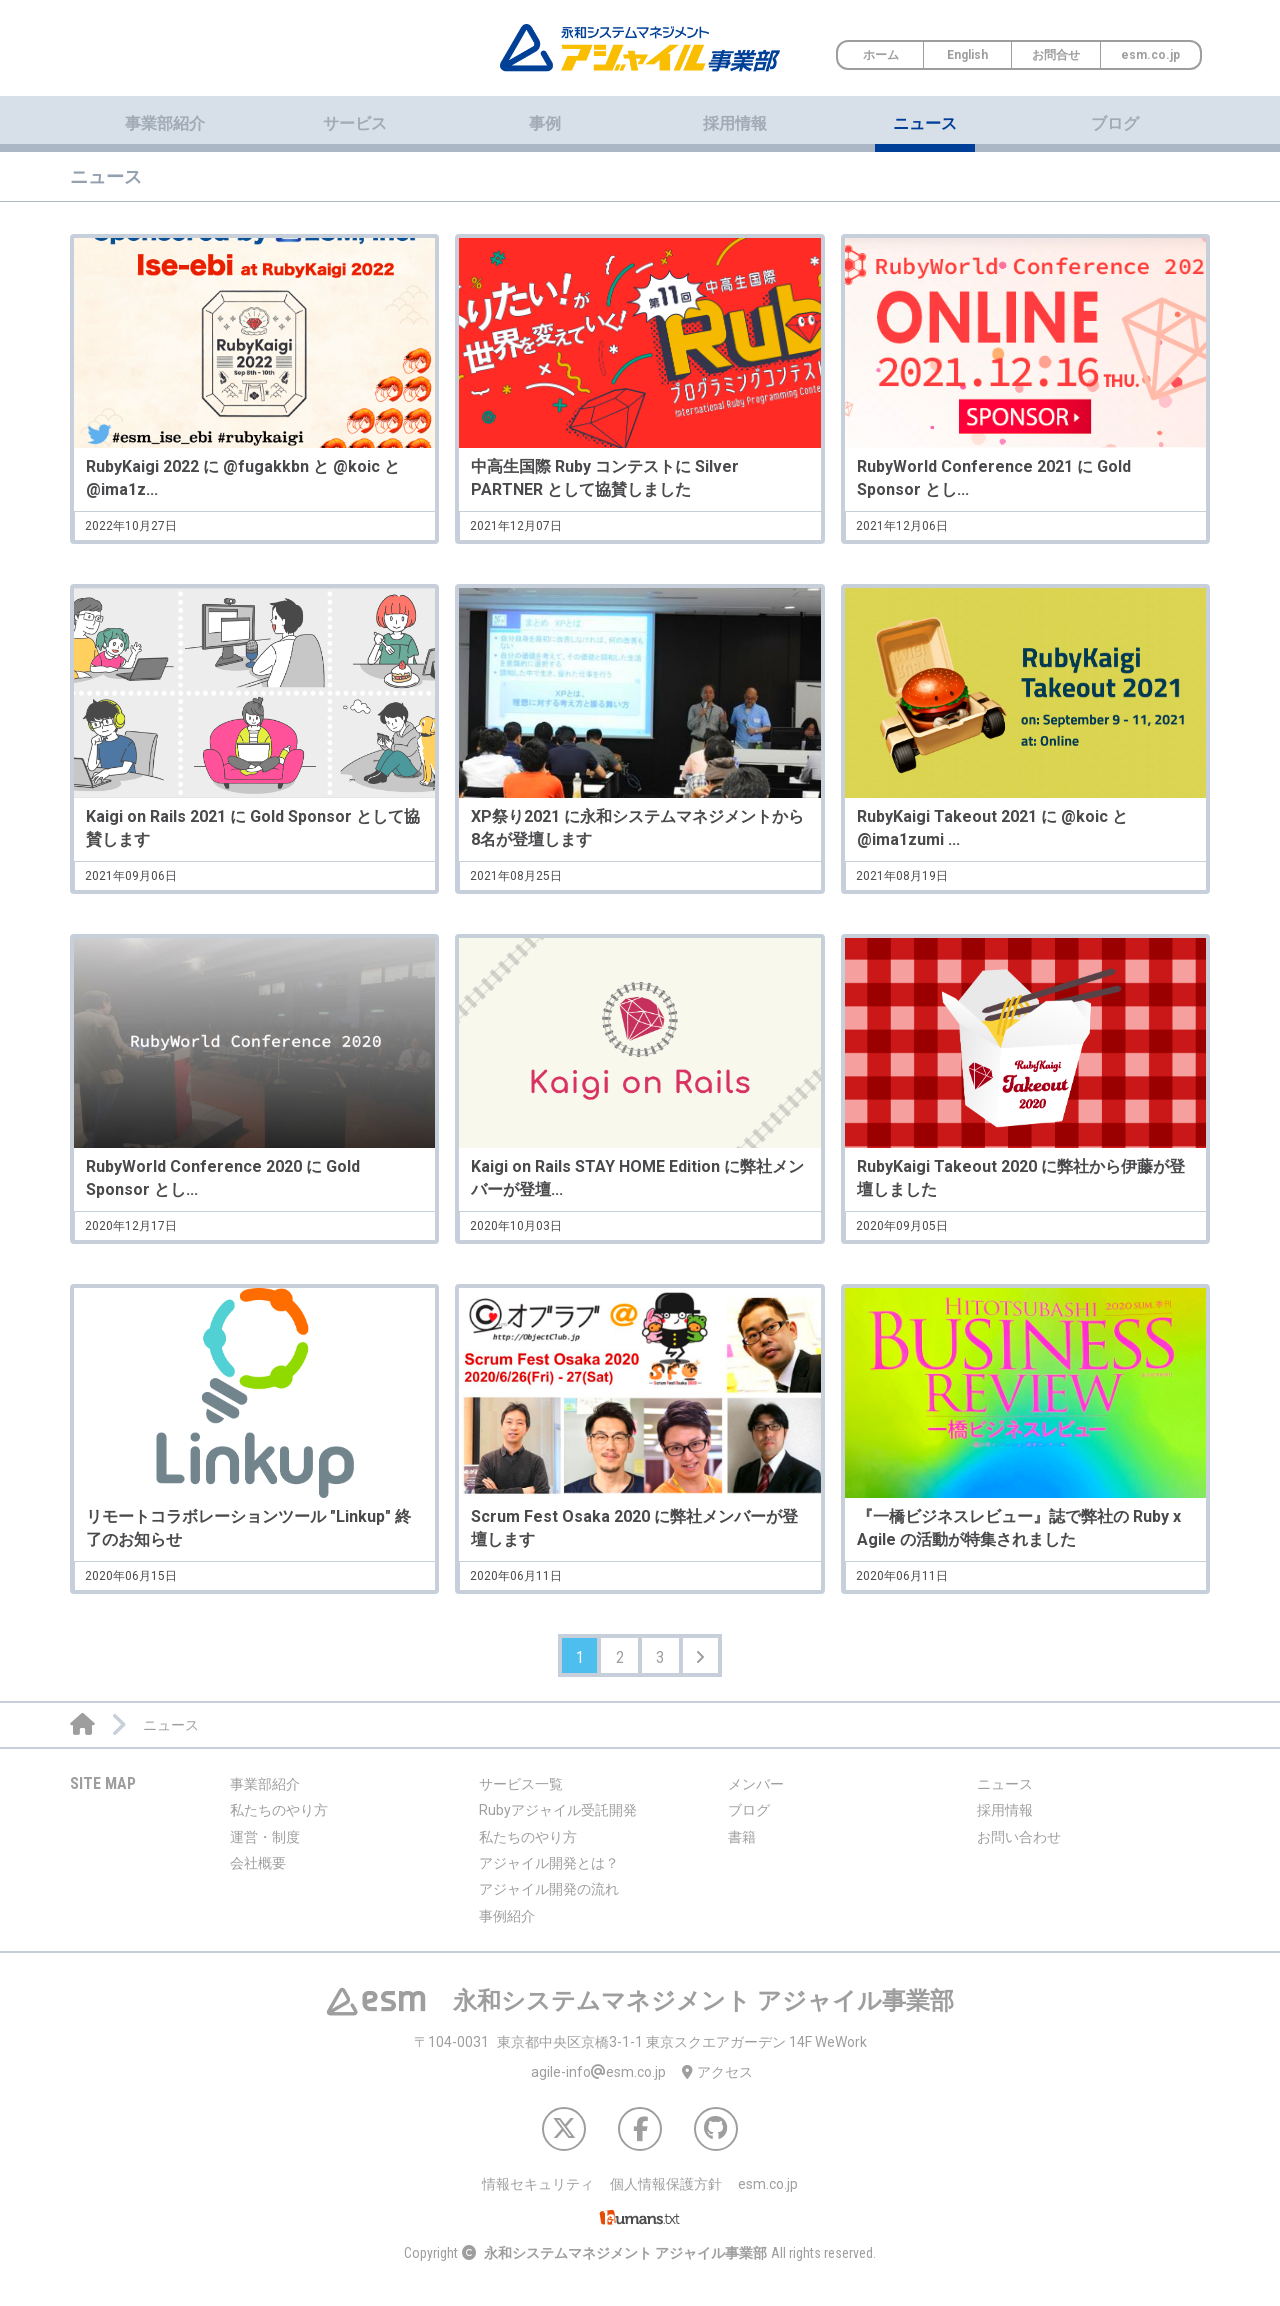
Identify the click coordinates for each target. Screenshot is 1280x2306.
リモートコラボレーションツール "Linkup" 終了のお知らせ (248, 1527)
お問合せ (1056, 55)
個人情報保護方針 (666, 2194)
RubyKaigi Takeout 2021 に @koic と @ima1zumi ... (992, 827)
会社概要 (258, 1872)
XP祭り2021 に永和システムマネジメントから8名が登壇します (637, 827)
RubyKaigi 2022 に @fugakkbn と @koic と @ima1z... (243, 477)
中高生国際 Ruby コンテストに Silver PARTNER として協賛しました (605, 477)
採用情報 (735, 123)
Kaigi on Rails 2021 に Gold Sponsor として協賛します (253, 827)
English (967, 55)
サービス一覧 (521, 1793)
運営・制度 (265, 1846)
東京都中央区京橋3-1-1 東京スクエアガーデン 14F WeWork (640, 2051)
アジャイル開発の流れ (549, 1899)
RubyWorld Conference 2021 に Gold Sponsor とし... (994, 477)
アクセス (717, 2082)
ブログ (1115, 123)
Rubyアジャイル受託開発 (558, 1820)
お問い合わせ (1019, 1846)
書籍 (742, 1846)
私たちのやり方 (279, 1820)
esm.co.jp (1150, 55)
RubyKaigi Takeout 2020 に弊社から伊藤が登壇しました (1021, 1177)
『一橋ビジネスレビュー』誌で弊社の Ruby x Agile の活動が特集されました (1019, 1527)
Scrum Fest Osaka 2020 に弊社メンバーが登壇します (634, 1527)
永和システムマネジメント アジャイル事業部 (625, 2263)
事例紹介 (507, 1925)
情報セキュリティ (538, 2194)
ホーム (881, 55)
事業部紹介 (265, 1793)
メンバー (756, 1793)
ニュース (925, 123)
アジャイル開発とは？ (549, 1872)
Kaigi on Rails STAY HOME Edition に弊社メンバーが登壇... (637, 1177)
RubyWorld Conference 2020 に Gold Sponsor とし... (223, 1177)
